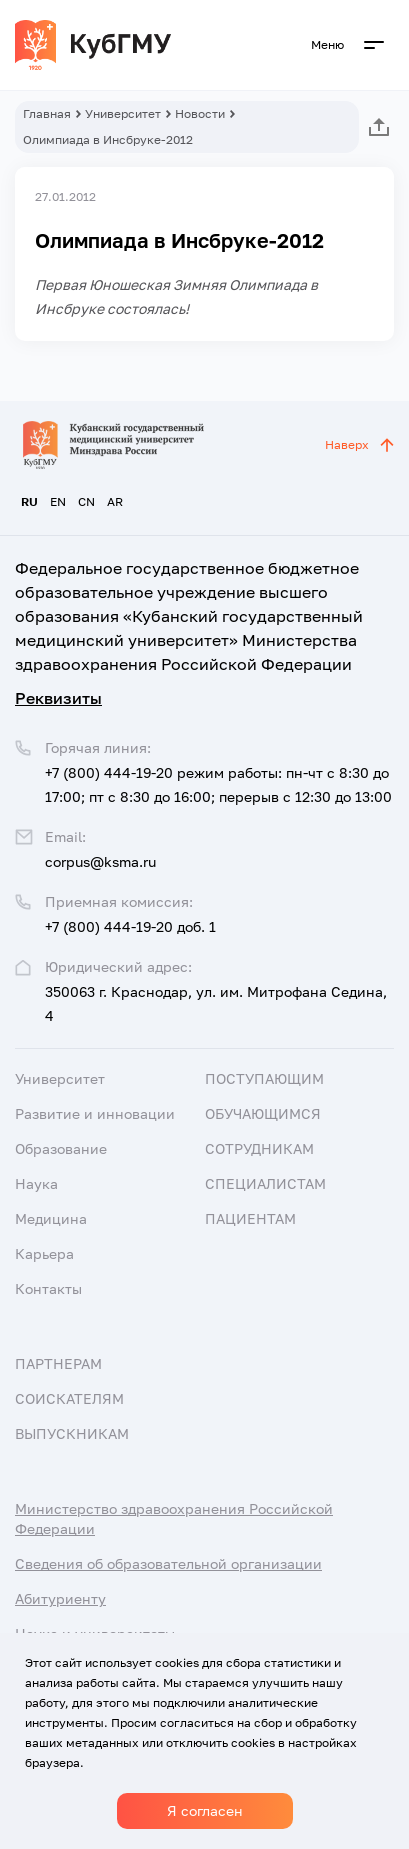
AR (115, 501)
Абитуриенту (60, 1598)
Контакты (48, 1288)
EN (58, 501)
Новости (200, 113)
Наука (36, 1183)
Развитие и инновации (95, 1113)
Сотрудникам (259, 1148)
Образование (61, 1148)
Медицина (51, 1218)
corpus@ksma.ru (100, 861)
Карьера (44, 1253)
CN (86, 501)
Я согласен (205, 1810)
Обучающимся (263, 1113)
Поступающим (264, 1078)
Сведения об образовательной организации (168, 1563)
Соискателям (69, 1398)
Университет (123, 113)
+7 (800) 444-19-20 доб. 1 (130, 926)
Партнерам (58, 1363)
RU (29, 501)
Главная (47, 113)
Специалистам (265, 1183)
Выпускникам (72, 1433)
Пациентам (250, 1218)
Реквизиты (58, 698)
